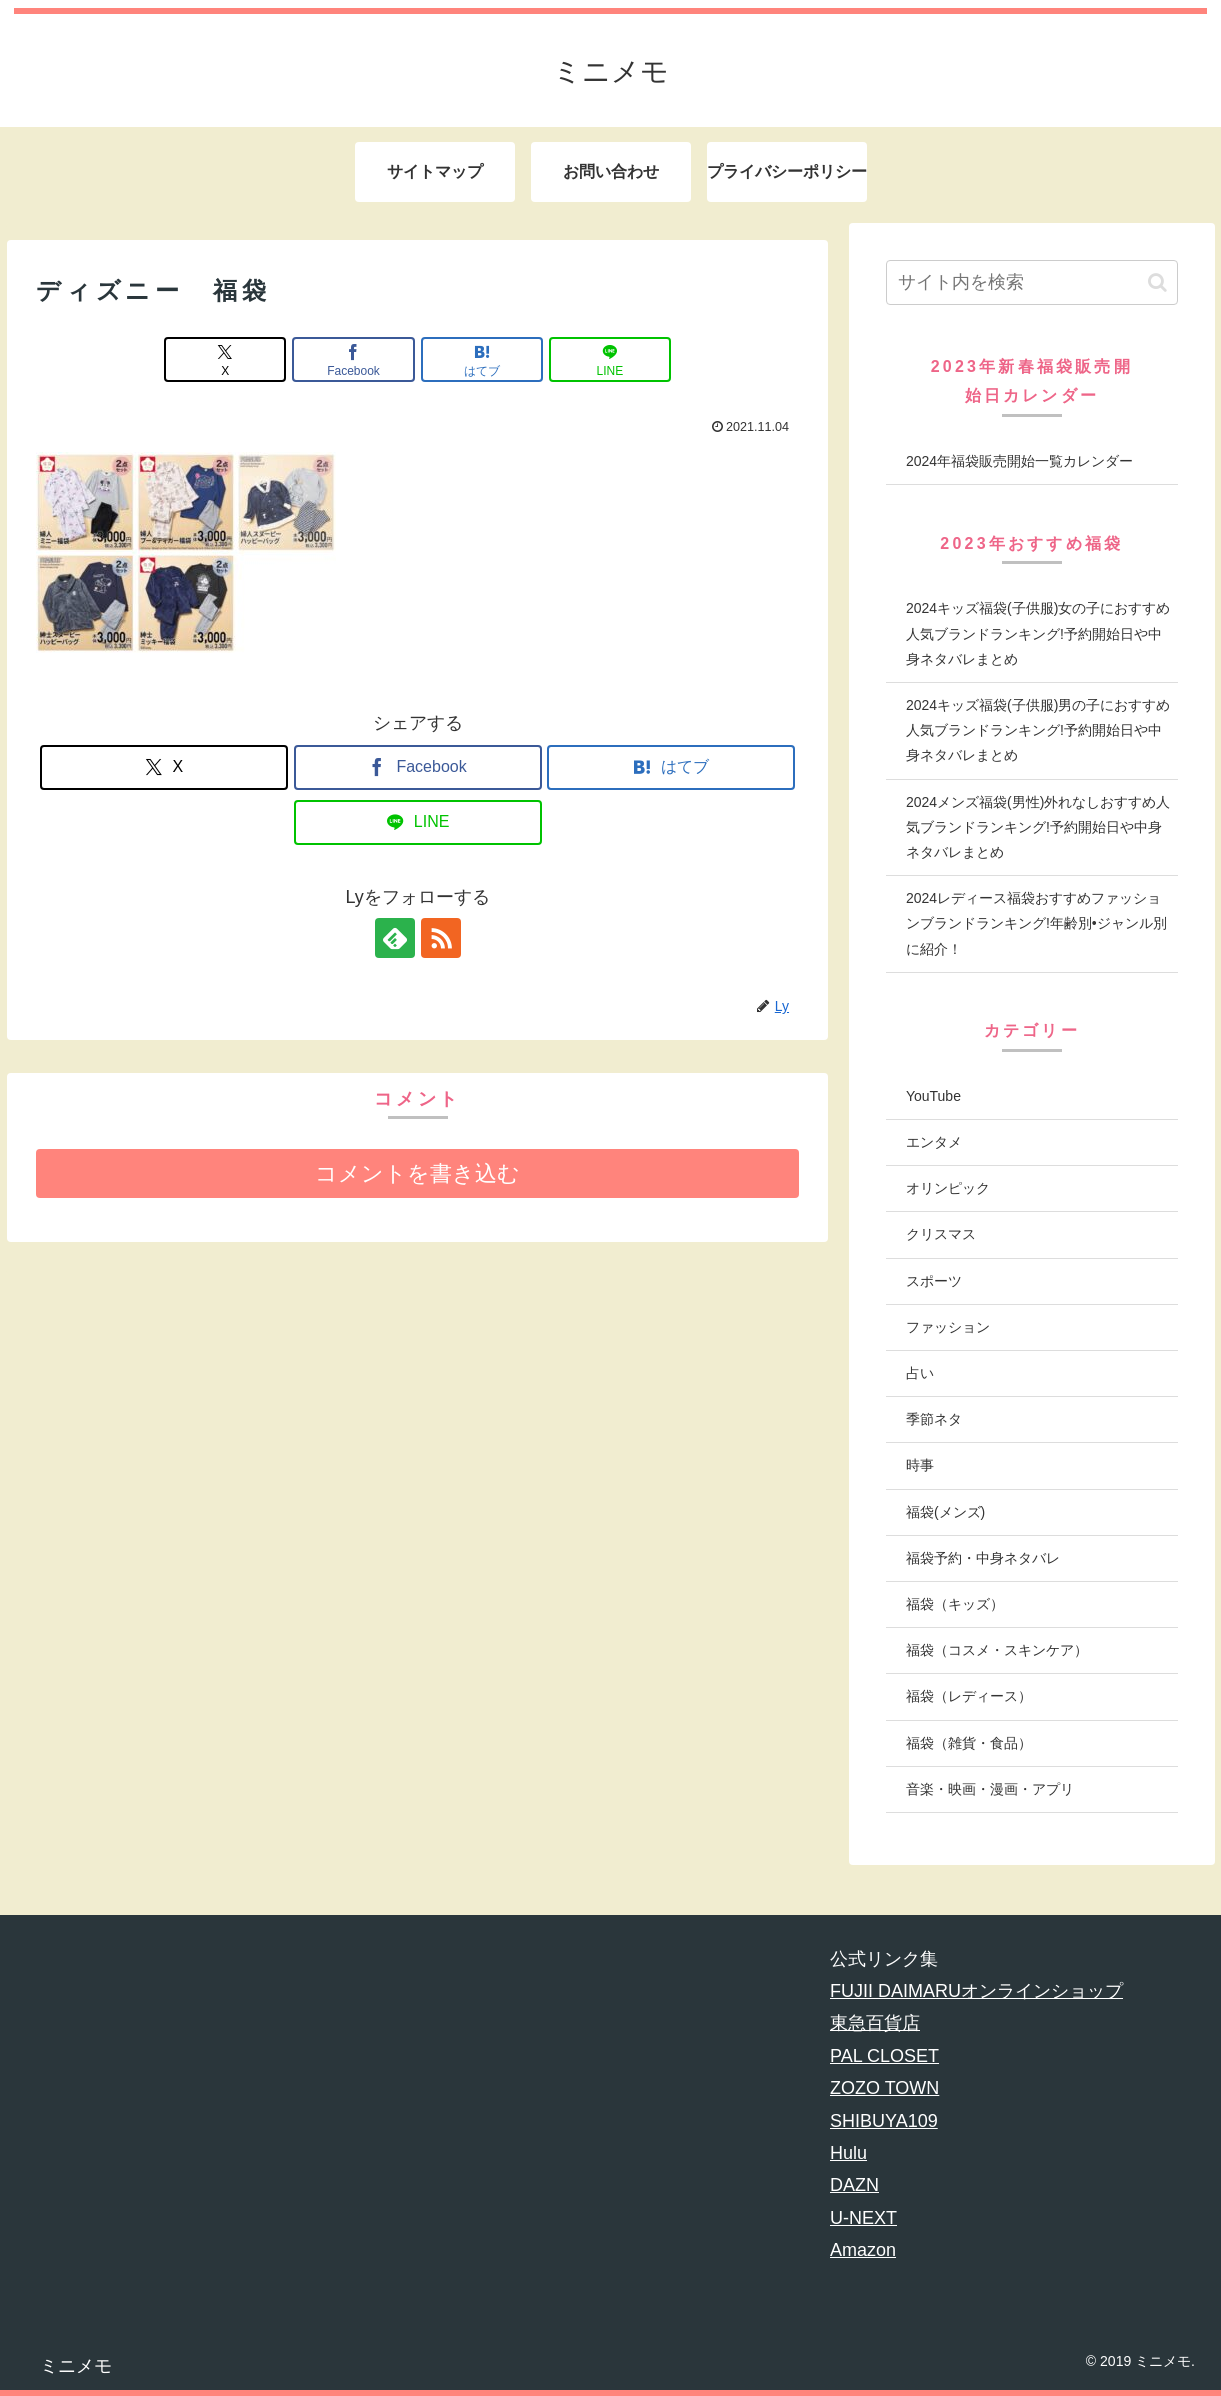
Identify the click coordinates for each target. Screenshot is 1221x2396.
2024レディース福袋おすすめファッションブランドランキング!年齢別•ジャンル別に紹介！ (1036, 923)
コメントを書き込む (417, 1173)
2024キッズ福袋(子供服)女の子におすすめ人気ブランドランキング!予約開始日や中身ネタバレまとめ (1038, 633)
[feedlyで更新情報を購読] (395, 938)
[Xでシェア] (225, 359)
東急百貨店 (875, 2023)
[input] (1032, 282)
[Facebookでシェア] (353, 359)
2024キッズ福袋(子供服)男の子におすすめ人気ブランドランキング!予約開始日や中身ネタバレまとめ (1038, 730)
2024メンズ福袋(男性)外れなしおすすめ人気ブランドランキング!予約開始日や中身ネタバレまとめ (1038, 827)
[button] (1157, 282)
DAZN (854, 2185)
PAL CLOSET (884, 2056)
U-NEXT (863, 2218)
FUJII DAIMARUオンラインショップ (976, 1991)
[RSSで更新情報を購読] (441, 938)
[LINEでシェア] (610, 359)
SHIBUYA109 (884, 2121)
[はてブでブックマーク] (482, 359)
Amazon (863, 2250)
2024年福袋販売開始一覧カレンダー (1019, 461)
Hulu (848, 2153)
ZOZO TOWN (884, 2088)
